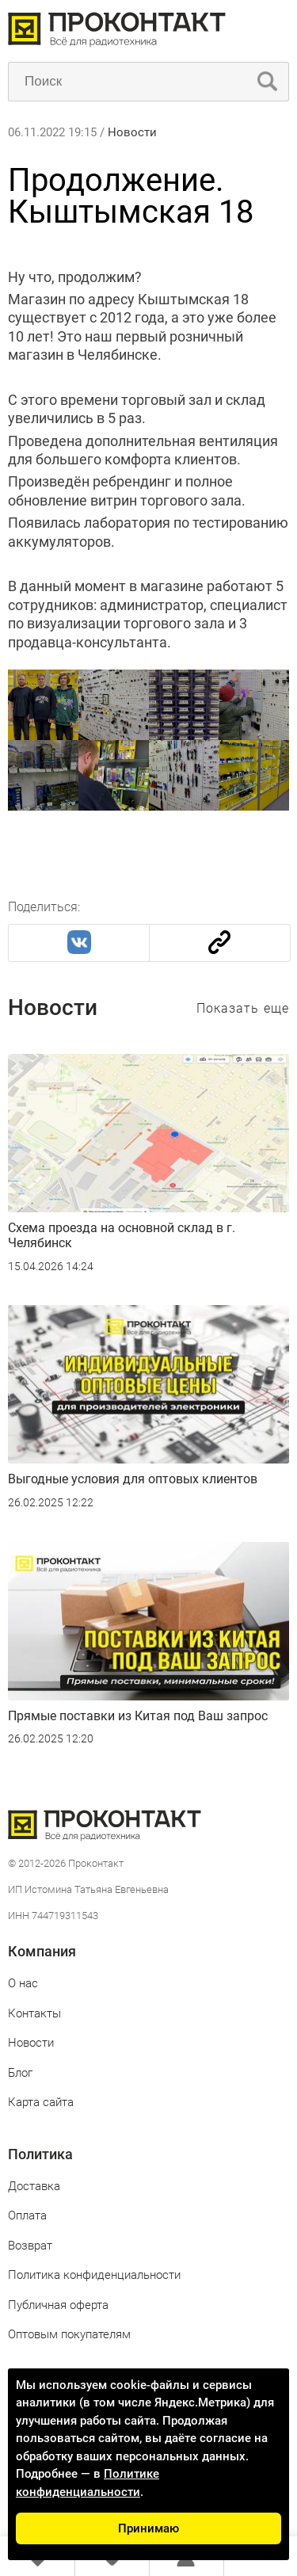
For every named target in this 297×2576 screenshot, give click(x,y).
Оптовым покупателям (69, 2334)
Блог (20, 2073)
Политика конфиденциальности (94, 2275)
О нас (23, 1983)
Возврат (30, 2245)
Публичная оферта (58, 2305)
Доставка (34, 2186)
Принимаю (148, 2528)
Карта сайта (41, 2102)
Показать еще (242, 1008)
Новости (132, 132)
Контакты (34, 2013)
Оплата (27, 2215)
